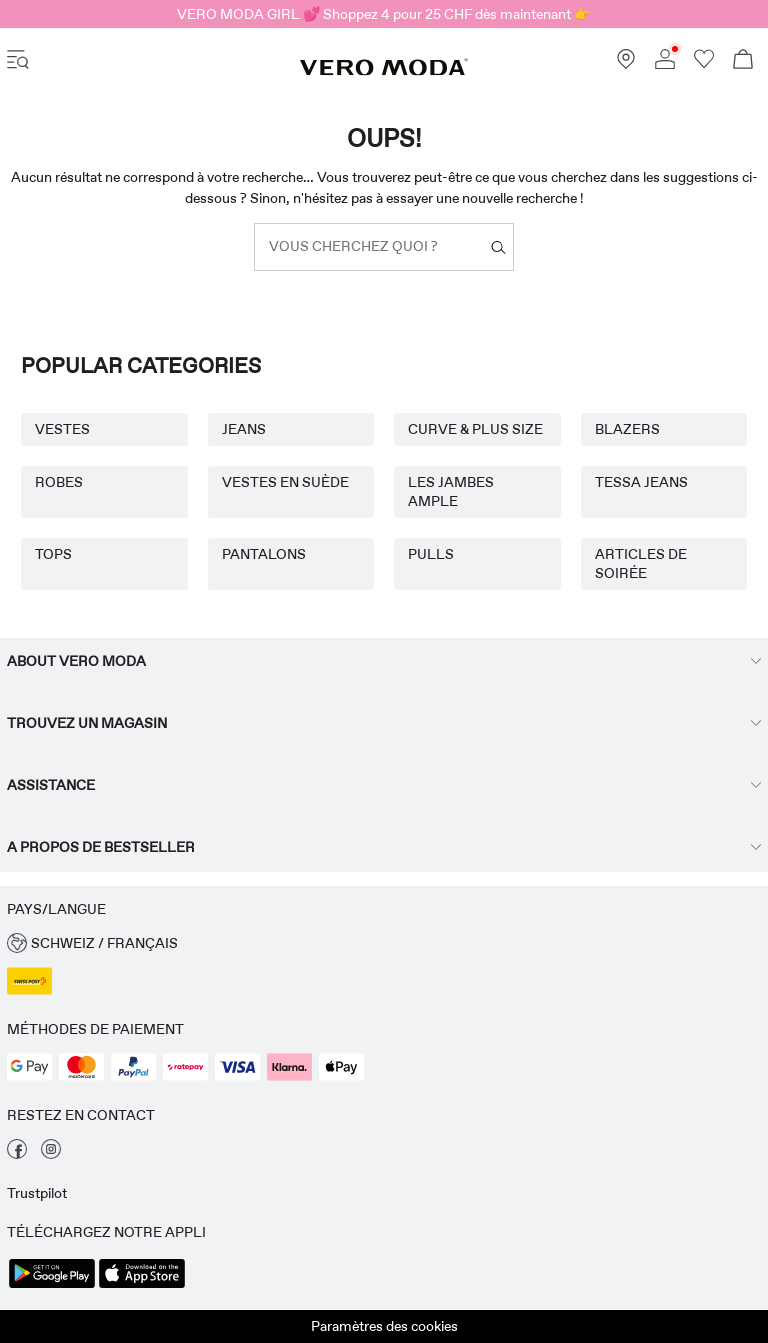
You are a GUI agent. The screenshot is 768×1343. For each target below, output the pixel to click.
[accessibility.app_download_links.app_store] (142, 1286)
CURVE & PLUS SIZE (475, 429)
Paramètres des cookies (384, 1326)
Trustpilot (37, 1193)
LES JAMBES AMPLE (451, 491)
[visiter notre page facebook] (17, 1154)
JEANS (244, 429)
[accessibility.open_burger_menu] (18, 61)
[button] (384, 943)
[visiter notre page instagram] (51, 1154)
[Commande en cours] (743, 61)
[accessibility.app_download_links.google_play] (52, 1286)
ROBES (59, 482)
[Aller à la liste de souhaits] (704, 64)
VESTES (62, 429)
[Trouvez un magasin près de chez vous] (626, 64)
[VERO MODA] (384, 71)
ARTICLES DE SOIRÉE (641, 563)
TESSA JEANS (641, 482)
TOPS (53, 554)
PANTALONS (264, 554)
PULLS (431, 554)
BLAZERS (627, 429)
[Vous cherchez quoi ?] (498, 247)
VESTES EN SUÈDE (285, 482)
